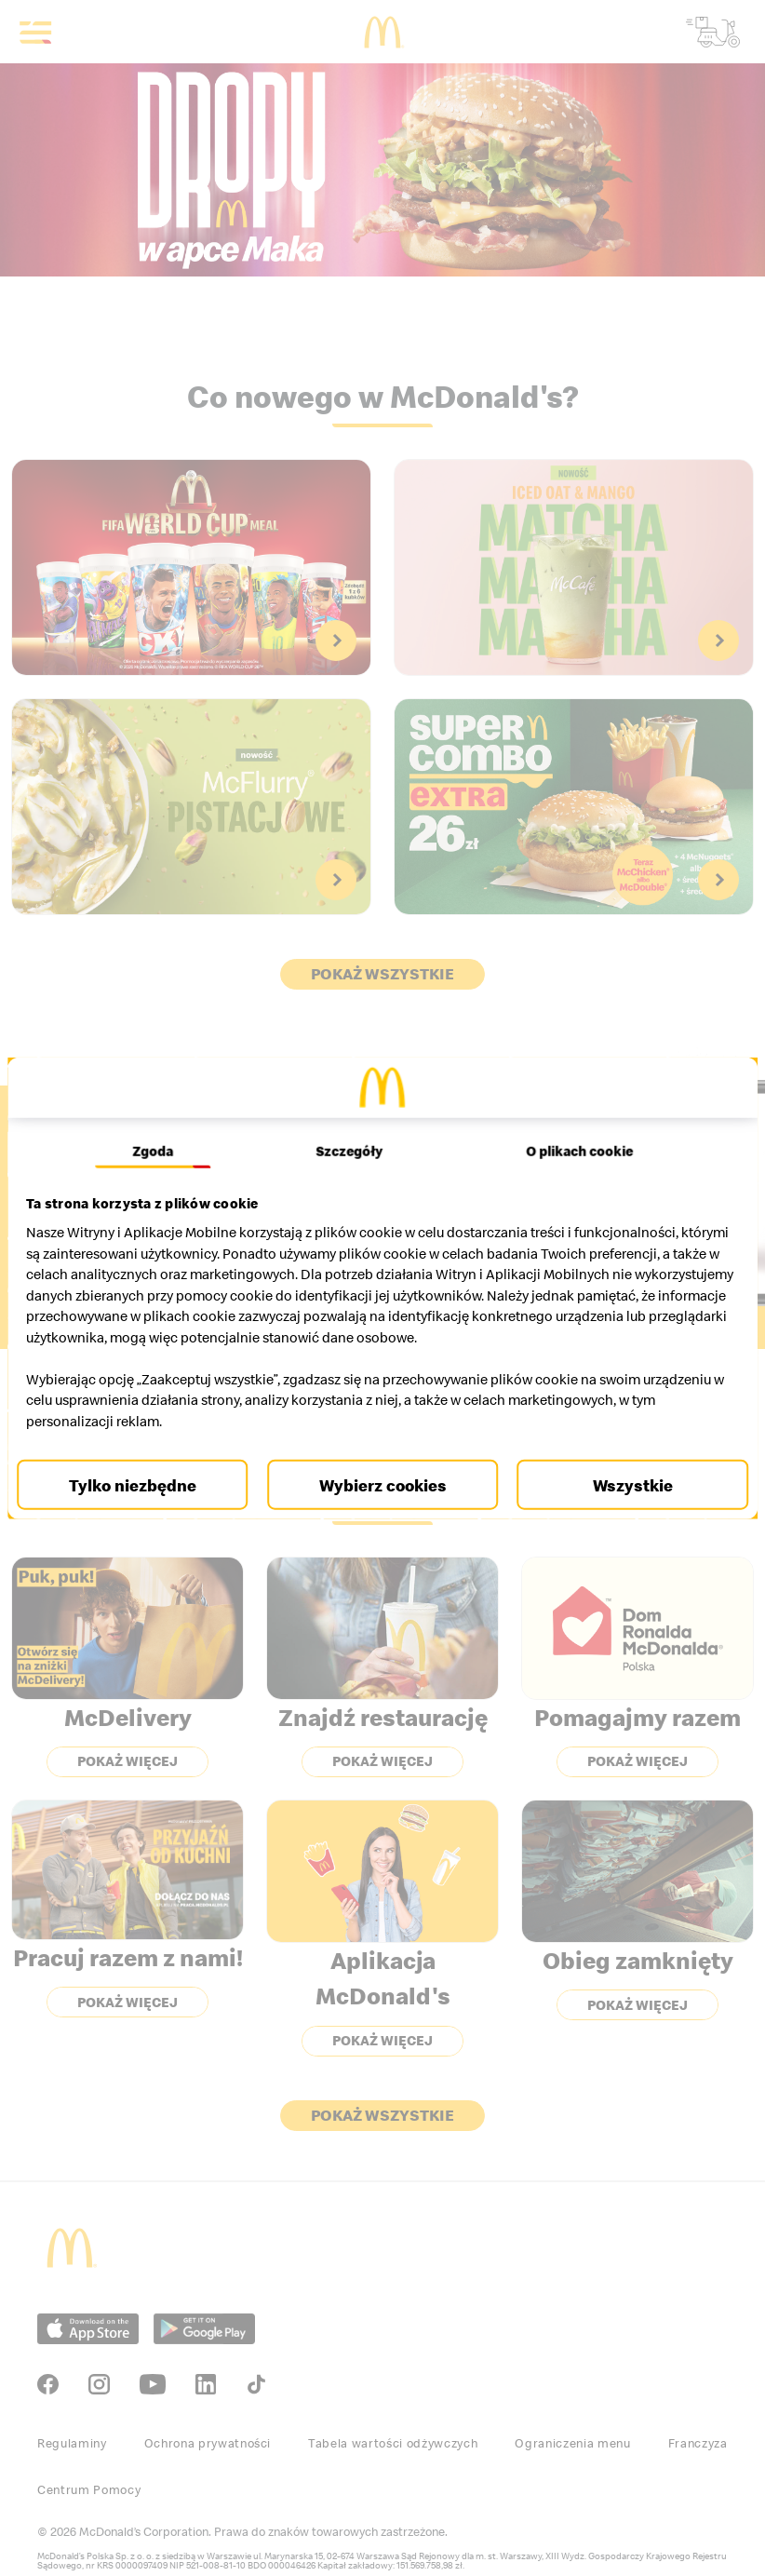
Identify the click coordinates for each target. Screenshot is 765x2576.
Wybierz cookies (383, 1484)
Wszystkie (624, 1484)
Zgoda (159, 1150)
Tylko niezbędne (142, 1484)
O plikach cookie (572, 1150)
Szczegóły (348, 1150)
